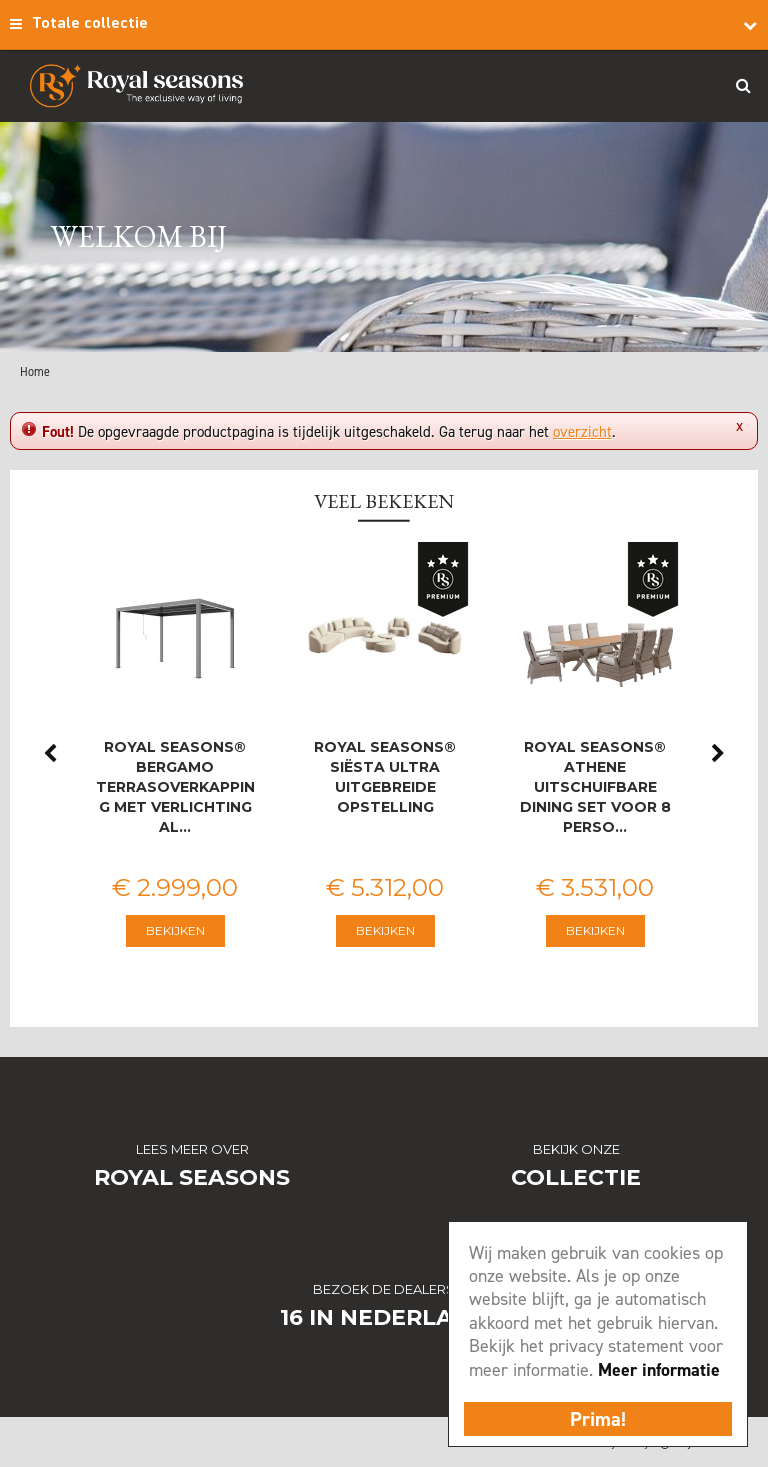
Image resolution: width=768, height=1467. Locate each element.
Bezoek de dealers (384, 1289)
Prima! (598, 1419)
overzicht (582, 432)
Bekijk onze (576, 1149)
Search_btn (743, 85)
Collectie (576, 1177)
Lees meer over (192, 1149)
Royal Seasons (192, 1177)
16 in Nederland (384, 1317)
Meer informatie (659, 1370)
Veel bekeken (384, 501)
